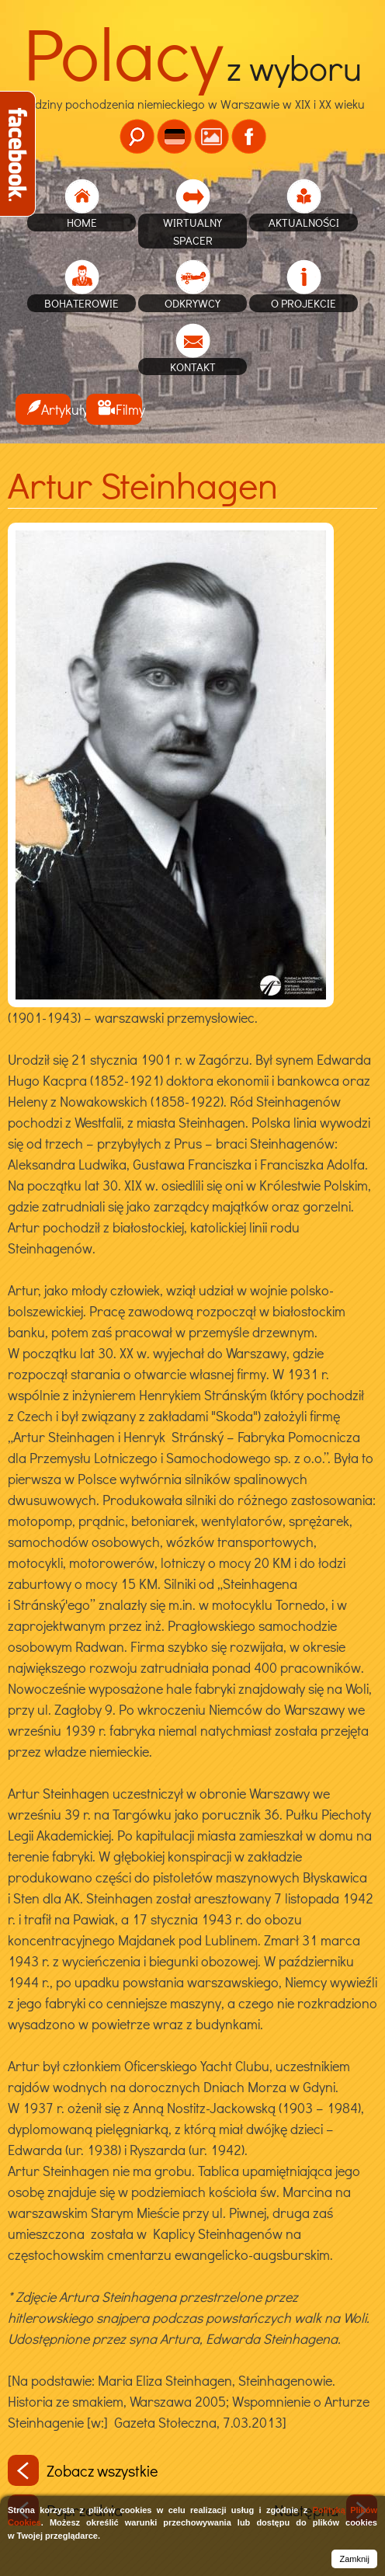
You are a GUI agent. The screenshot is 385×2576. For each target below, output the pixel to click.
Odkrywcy (192, 303)
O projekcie (303, 303)
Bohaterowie (81, 303)
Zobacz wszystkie (83, 2470)
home (82, 222)
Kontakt (193, 366)
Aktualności (304, 222)
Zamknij (354, 2559)
